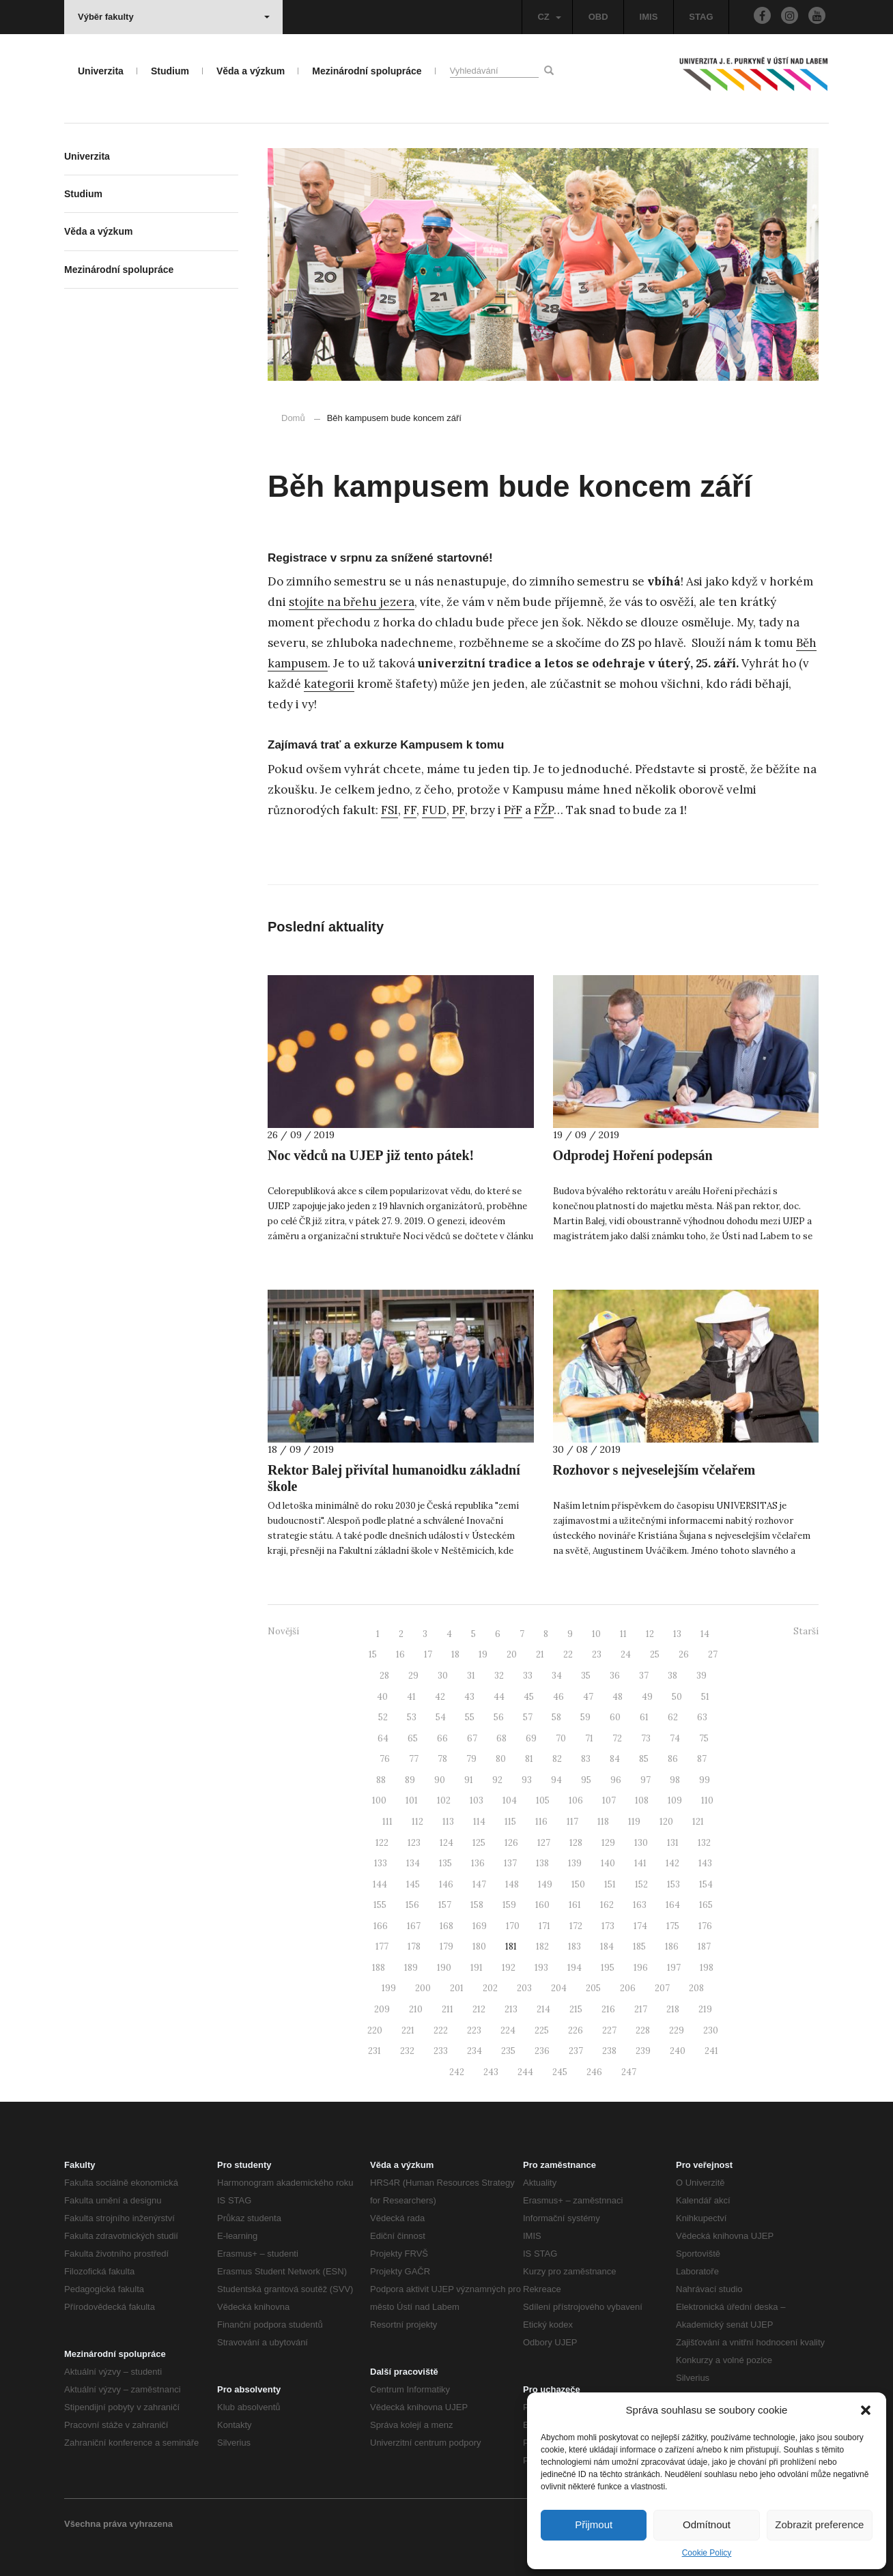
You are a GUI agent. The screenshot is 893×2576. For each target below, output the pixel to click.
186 (672, 1946)
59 (585, 1717)
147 (479, 1884)
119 (634, 1821)
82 (557, 1759)
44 (499, 1697)
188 (378, 1967)
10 (596, 1634)
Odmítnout (707, 2524)
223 (474, 2030)
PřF (513, 809)
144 (380, 1884)
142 (672, 1863)
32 (499, 1675)
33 (528, 1675)
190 (444, 1967)
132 (704, 1843)
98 (675, 1780)
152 (641, 1884)
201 (457, 1988)
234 (474, 2051)
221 (407, 2030)
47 (588, 1697)
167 (414, 1926)
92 (497, 1780)
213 (511, 2009)
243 (490, 2072)
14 (704, 1634)
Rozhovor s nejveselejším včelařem (654, 1469)
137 (510, 1863)
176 (705, 1926)
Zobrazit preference (819, 2524)
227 (609, 2030)
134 (413, 1863)
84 (615, 1759)
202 (490, 1988)
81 (529, 1759)
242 (456, 2072)
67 (472, 1738)
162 (607, 1905)
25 (655, 1654)
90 (439, 1780)
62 (673, 1717)
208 (696, 1988)
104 (509, 1800)
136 (478, 1863)
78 (442, 1759)
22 (568, 1654)
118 (603, 1821)
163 (640, 1905)
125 (478, 1843)
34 (557, 1675)
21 (540, 1654)
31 (471, 1675)
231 (374, 2051)
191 (476, 1967)
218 (672, 2009)
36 (615, 1675)
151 (610, 1884)
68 (501, 1738)
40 (382, 1697)
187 (704, 1946)
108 (642, 1800)
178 (414, 1946)
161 (575, 1905)
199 (389, 1988)
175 (672, 1926)
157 (444, 1905)
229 (676, 2030)
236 (542, 2051)
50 (677, 1697)
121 (698, 1821)
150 (578, 1884)
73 (646, 1738)
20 (512, 1654)
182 (542, 1946)
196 (641, 1967)
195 (607, 1967)
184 (607, 1946)
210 (416, 2009)
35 (586, 1675)
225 (542, 2030)
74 (675, 1738)
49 (647, 1697)
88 (381, 1780)
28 (384, 1675)
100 (379, 1800)
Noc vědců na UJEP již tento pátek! (371, 1155)
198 (706, 1967)
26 (684, 1654)
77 (414, 1759)
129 (608, 1843)
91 (468, 1780)
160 (542, 1905)
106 (576, 1800)
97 (645, 1780)
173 (607, 1926)
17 (428, 1654)
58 (556, 1717)
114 (479, 1821)
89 (410, 1780)
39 (701, 1675)
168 (446, 1926)
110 (707, 1800)
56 (499, 1717)
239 (643, 2051)
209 (382, 2009)
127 (543, 1843)
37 (644, 1675)
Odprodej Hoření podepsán (633, 1155)
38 (672, 1675)
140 (608, 1863)
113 (448, 1821)
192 (508, 1967)
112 (417, 1821)
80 (501, 1759)
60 (615, 1717)
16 (400, 1654)
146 (446, 1884)
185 (639, 1946)
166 (380, 1926)
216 (608, 2009)
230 (710, 2030)
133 (380, 1863)
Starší (806, 1631)
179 (446, 1946)
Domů (293, 418)
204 (559, 1988)
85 (644, 1759)
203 (524, 1988)
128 (575, 1843)
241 (711, 2051)
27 (713, 1654)
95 (586, 1780)
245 (559, 2072)
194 (574, 1967)
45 (529, 1697)
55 (469, 1717)
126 (511, 1843)
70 (561, 1738)
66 (442, 1738)
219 (705, 2009)
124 (446, 1843)
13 (677, 1634)
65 (413, 1738)
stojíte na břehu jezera (351, 601)
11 (623, 1634)
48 (617, 1697)
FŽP (544, 809)
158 (476, 1905)
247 (628, 2072)
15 (373, 1654)
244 (525, 2072)
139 (575, 1863)
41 (411, 1697)
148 (512, 1884)
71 (589, 1738)
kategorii (329, 683)
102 (444, 1800)
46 (558, 1697)
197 (674, 1967)
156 (412, 1905)
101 (412, 1800)
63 (702, 1717)
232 (407, 2051)
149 (545, 1884)
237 (576, 2051)
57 (528, 1717)
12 (650, 1634)
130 (641, 1843)
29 (413, 1675)
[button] (866, 2410)
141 (640, 1863)
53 (411, 1717)
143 (705, 1863)
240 (677, 2051)
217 (640, 2009)
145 (413, 1884)
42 (440, 1697)
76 (385, 1759)
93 (527, 1780)
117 (572, 1821)
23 (596, 1654)
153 (673, 1884)
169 (479, 1926)
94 (556, 1780)
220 (374, 2030)
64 (383, 1738)
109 (675, 1800)
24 (626, 1654)
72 (617, 1738)
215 (575, 2009)
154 (706, 1884)
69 (531, 1738)
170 (513, 1926)
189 (411, 1967)
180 (479, 1946)
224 (507, 2030)
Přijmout (593, 2524)
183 (574, 1946)
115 (510, 1821)
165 (706, 1905)
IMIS (649, 17)
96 (615, 1780)
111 (387, 1821)
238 (609, 2051)
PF (458, 809)
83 (586, 1759)
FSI (389, 809)
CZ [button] (549, 17)
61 (644, 1717)
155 (379, 1905)
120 (666, 1821)
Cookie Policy (707, 2553)
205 (593, 1988)
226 (575, 2030)
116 (541, 1821)
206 (628, 1988)
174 (640, 1926)
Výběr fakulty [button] (174, 17)
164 (673, 1905)
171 (544, 1926)
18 (455, 1654)
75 (704, 1738)
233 (441, 2051)
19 (483, 1654)
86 (673, 1759)
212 (478, 2009)
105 (543, 1800)
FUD (434, 809)
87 (702, 1759)
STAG (701, 17)
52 (383, 1717)
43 (469, 1697)
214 (543, 2009)
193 (541, 1967)
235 (508, 2051)
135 (445, 1863)
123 (414, 1843)
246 (594, 2072)
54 (441, 1717)
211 (447, 2009)
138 (542, 1863)
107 (609, 1800)
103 (476, 1800)
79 (471, 1759)
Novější (283, 1631)
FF (409, 809)
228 (643, 2030)
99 (704, 1780)
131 (673, 1843)
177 (381, 1946)
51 (705, 1697)
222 (441, 2030)
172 (575, 1926)
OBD (598, 17)
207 (662, 1988)
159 (509, 1905)
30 (443, 1675)
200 (423, 1988)
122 (381, 1843)
